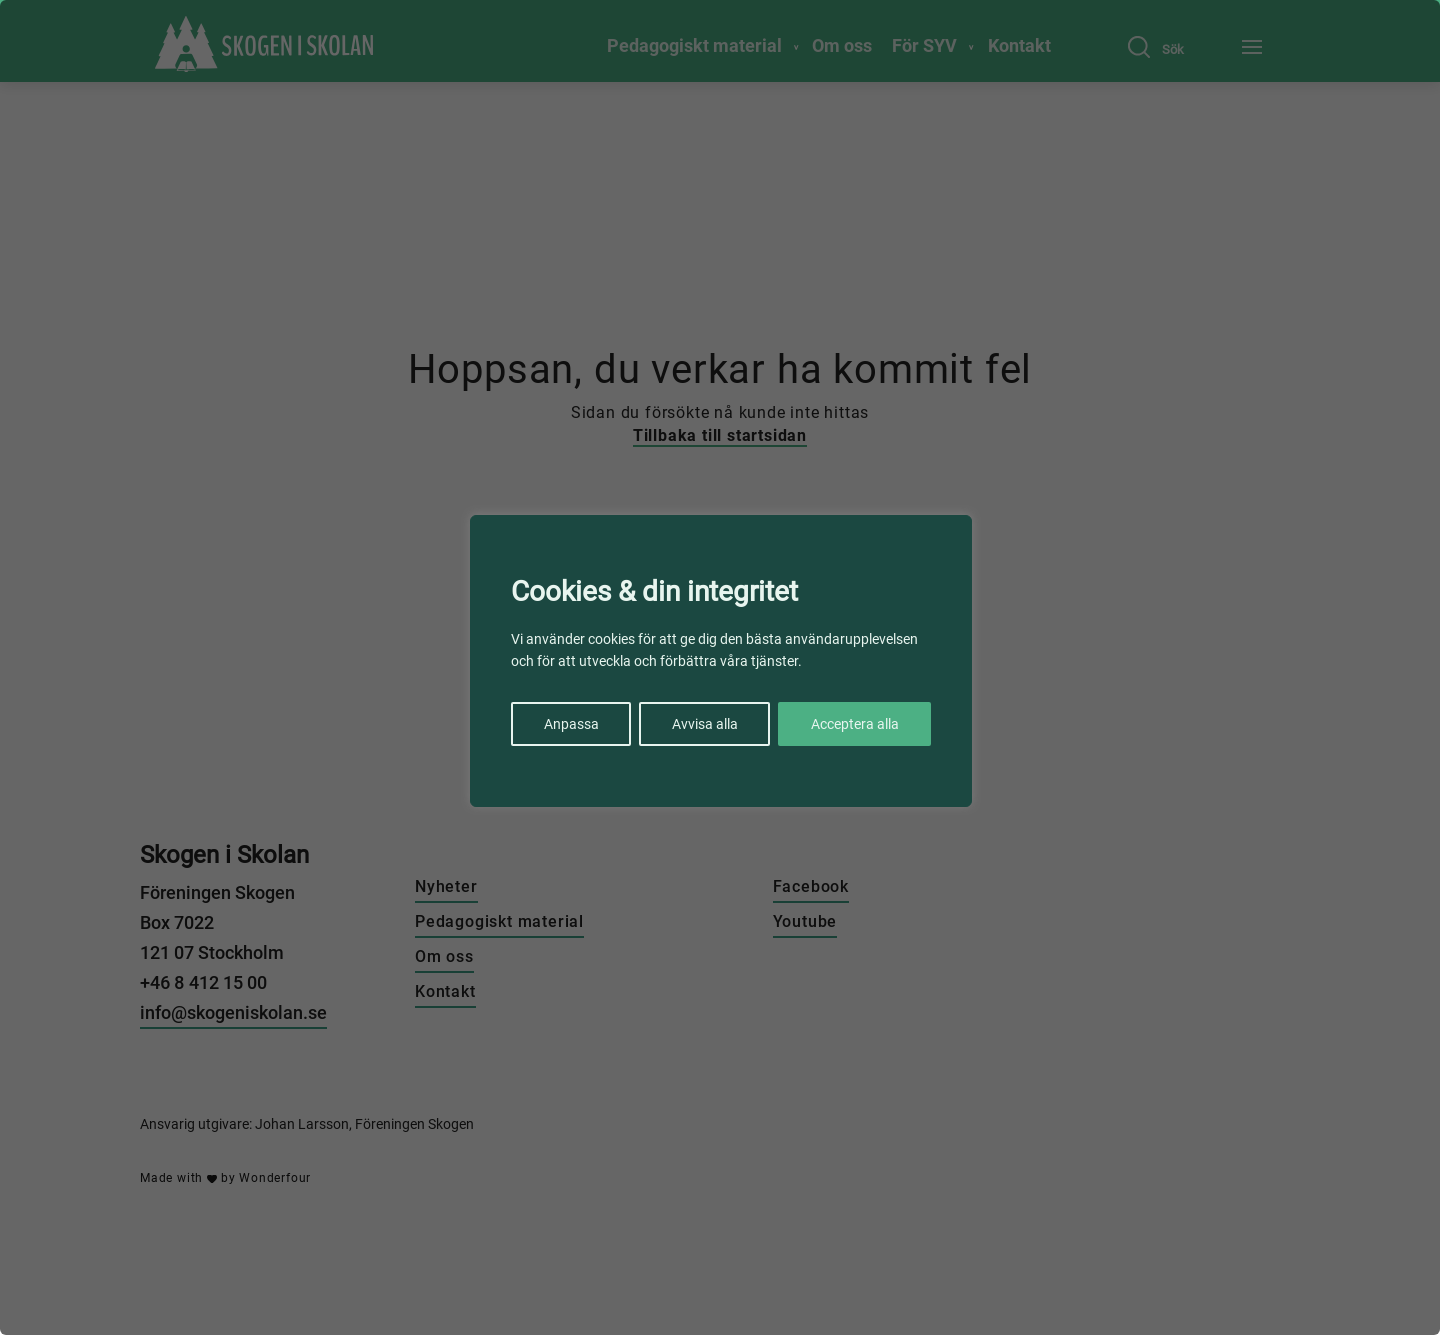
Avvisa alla (705, 724)
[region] (720, 667)
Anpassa (571, 724)
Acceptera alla (855, 724)
